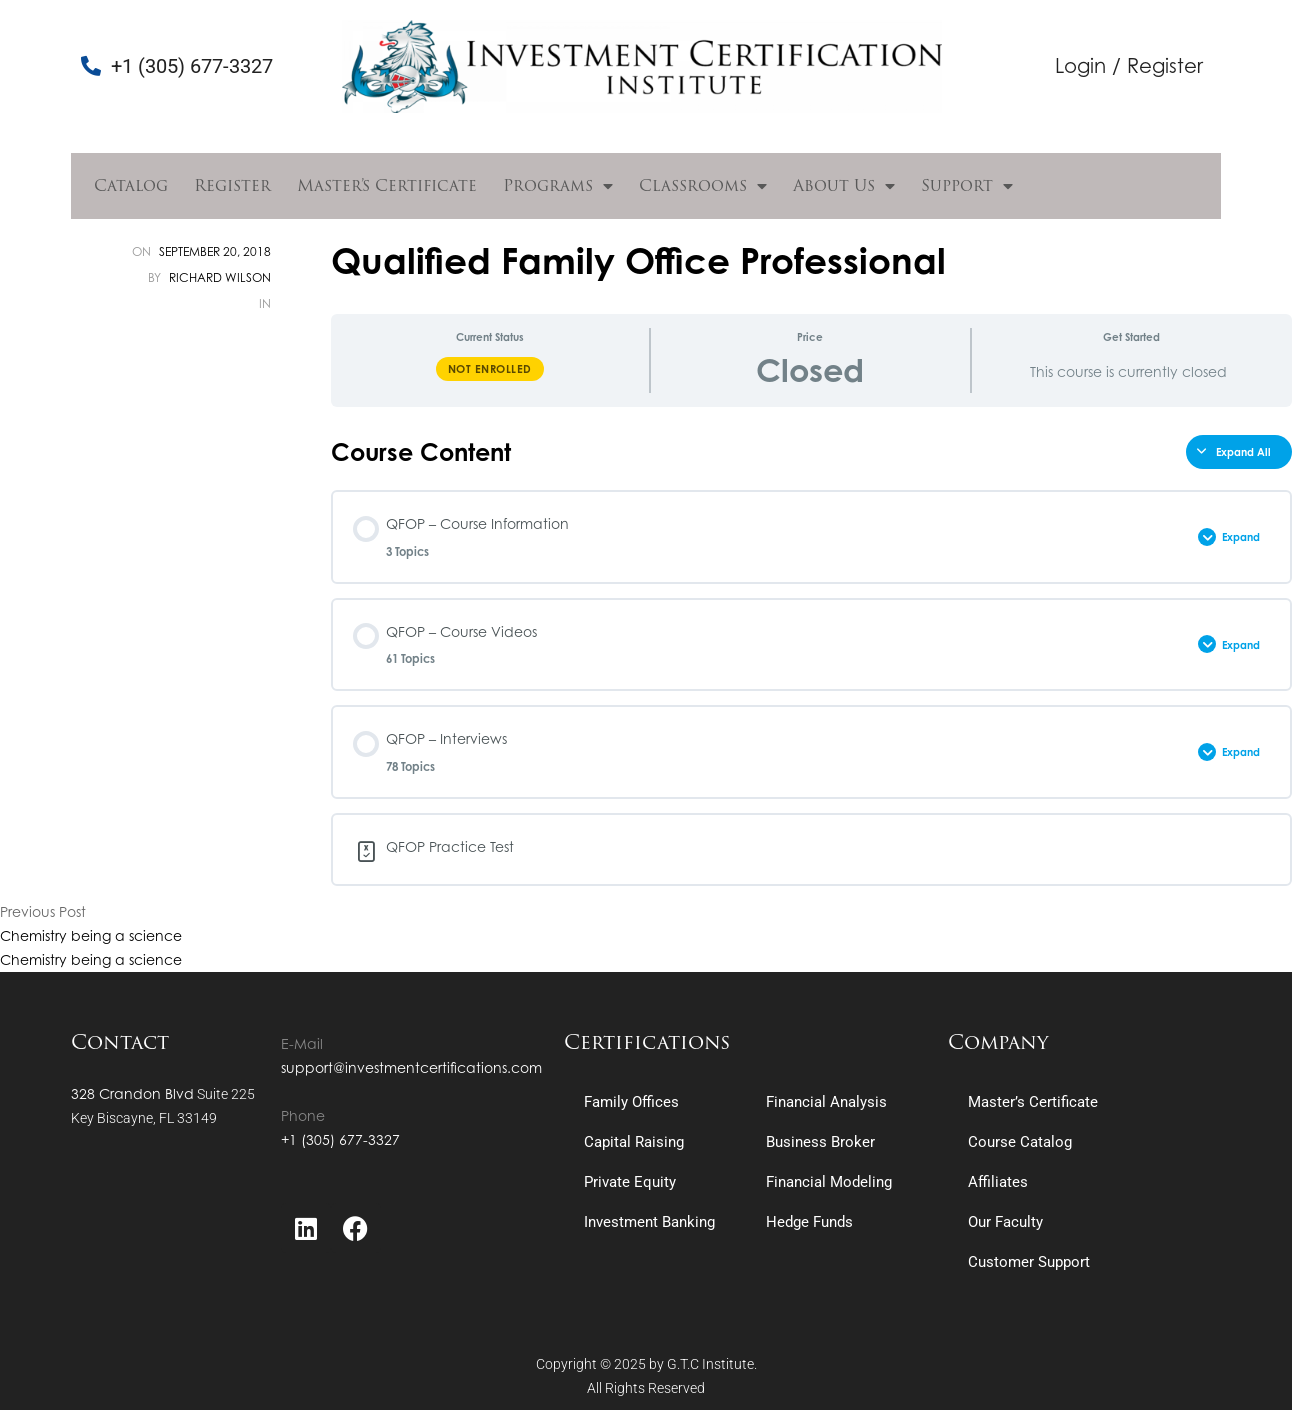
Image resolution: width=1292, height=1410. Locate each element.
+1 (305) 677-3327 (340, 1139)
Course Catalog (1020, 1142)
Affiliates (998, 1182)
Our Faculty (1005, 1222)
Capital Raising (634, 1142)
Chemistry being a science (91, 935)
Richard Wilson (220, 277)
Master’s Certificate (387, 185)
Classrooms (703, 186)
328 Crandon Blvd (132, 1093)
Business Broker (820, 1142)
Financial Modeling (829, 1182)
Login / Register (1129, 65)
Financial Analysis (826, 1102)
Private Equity (630, 1182)
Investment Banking (649, 1222)
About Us (844, 186)
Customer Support (1029, 1262)
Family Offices (631, 1102)
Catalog (131, 185)
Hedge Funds (809, 1222)
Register (232, 185)
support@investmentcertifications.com (411, 1067)
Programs (558, 186)
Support (967, 186)
